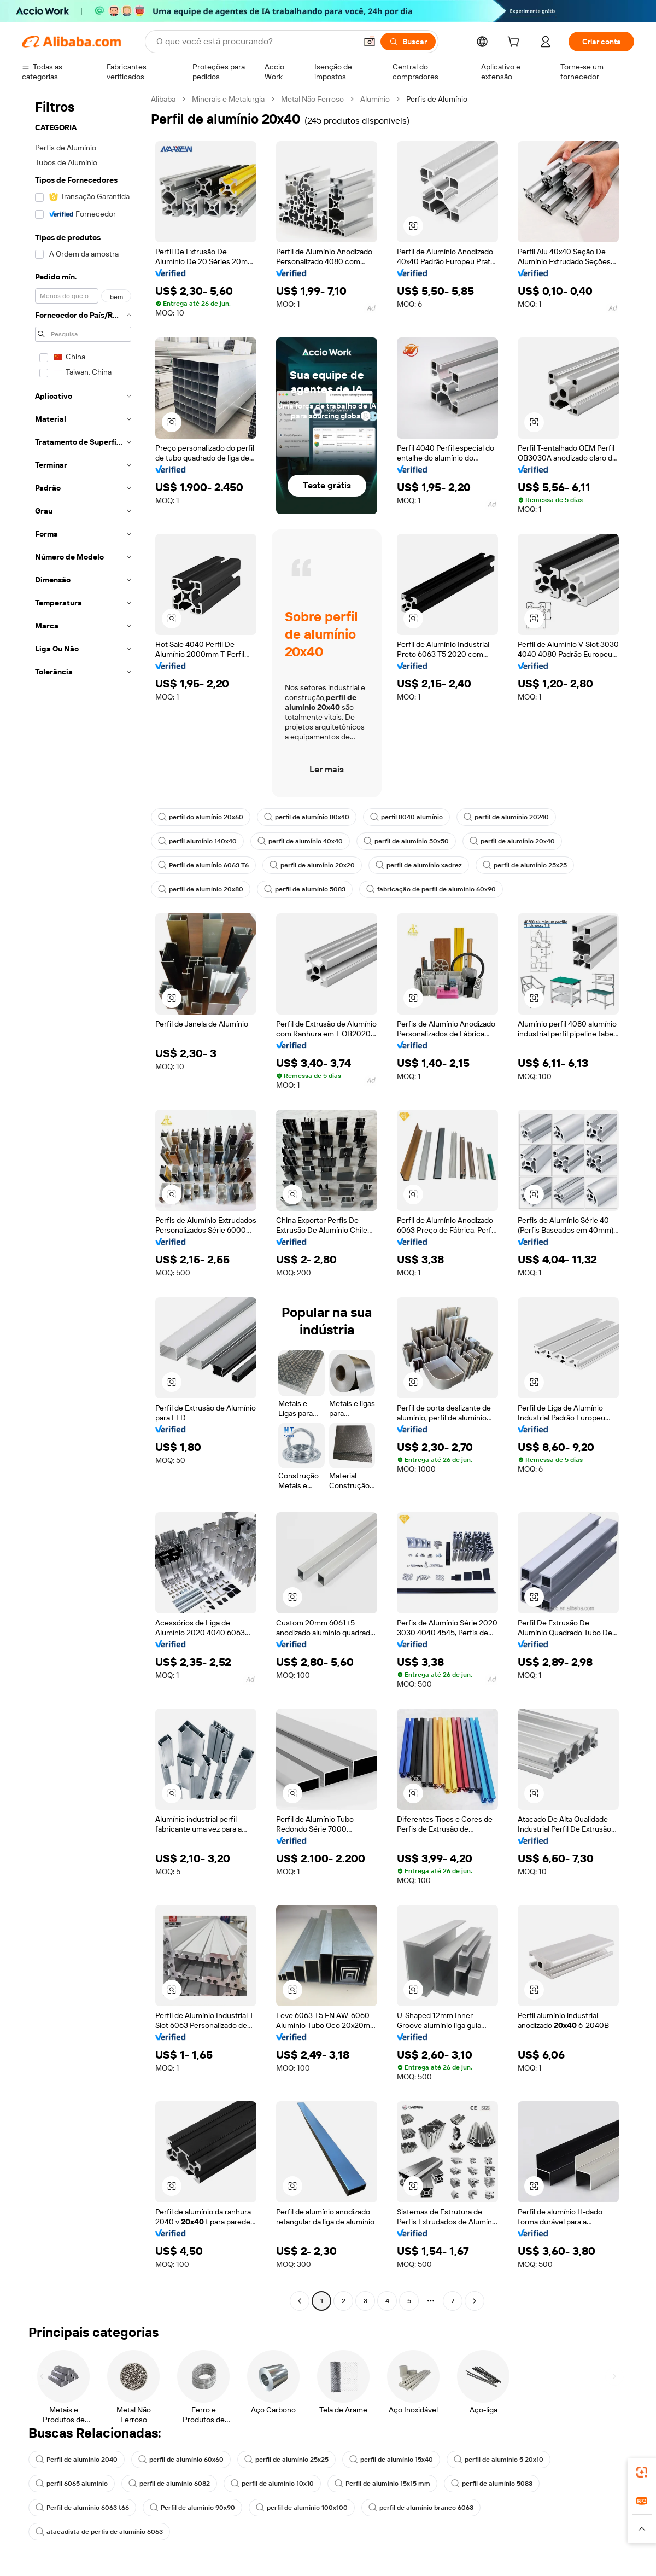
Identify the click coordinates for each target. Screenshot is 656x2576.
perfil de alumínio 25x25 (525, 865)
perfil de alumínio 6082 (169, 2483)
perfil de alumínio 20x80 (200, 889)
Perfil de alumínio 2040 (77, 2459)
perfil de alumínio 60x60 (181, 2459)
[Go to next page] (474, 2301)
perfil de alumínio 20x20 (312, 865)
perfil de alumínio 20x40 (512, 841)
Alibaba (163, 99)
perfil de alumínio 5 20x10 (498, 2459)
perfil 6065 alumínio (72, 2483)
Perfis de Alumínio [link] (436, 99)
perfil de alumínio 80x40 (306, 817)
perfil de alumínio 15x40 (391, 2459)
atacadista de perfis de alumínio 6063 (99, 2531)
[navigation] (83, 1201)
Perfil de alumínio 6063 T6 (203, 865)
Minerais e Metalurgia (228, 99)
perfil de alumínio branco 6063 (420, 2507)
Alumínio (375, 99)
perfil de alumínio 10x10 (272, 2483)
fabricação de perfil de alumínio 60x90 (431, 889)
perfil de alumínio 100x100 (302, 2507)
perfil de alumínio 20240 (506, 817)
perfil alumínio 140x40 (197, 841)
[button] (369, 41)
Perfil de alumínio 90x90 (192, 2507)
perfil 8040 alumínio (406, 817)
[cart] (515, 43)
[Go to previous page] (299, 2301)
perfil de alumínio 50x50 (406, 841)
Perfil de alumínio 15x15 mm (382, 2483)
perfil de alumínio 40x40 (300, 841)
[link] (642, 2472)
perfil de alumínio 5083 (304, 889)
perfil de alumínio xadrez (419, 865)
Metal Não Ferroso (312, 99)
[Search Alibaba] (255, 42)
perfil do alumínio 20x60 (200, 817)
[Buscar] (408, 41)
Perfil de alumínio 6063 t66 (82, 2507)
